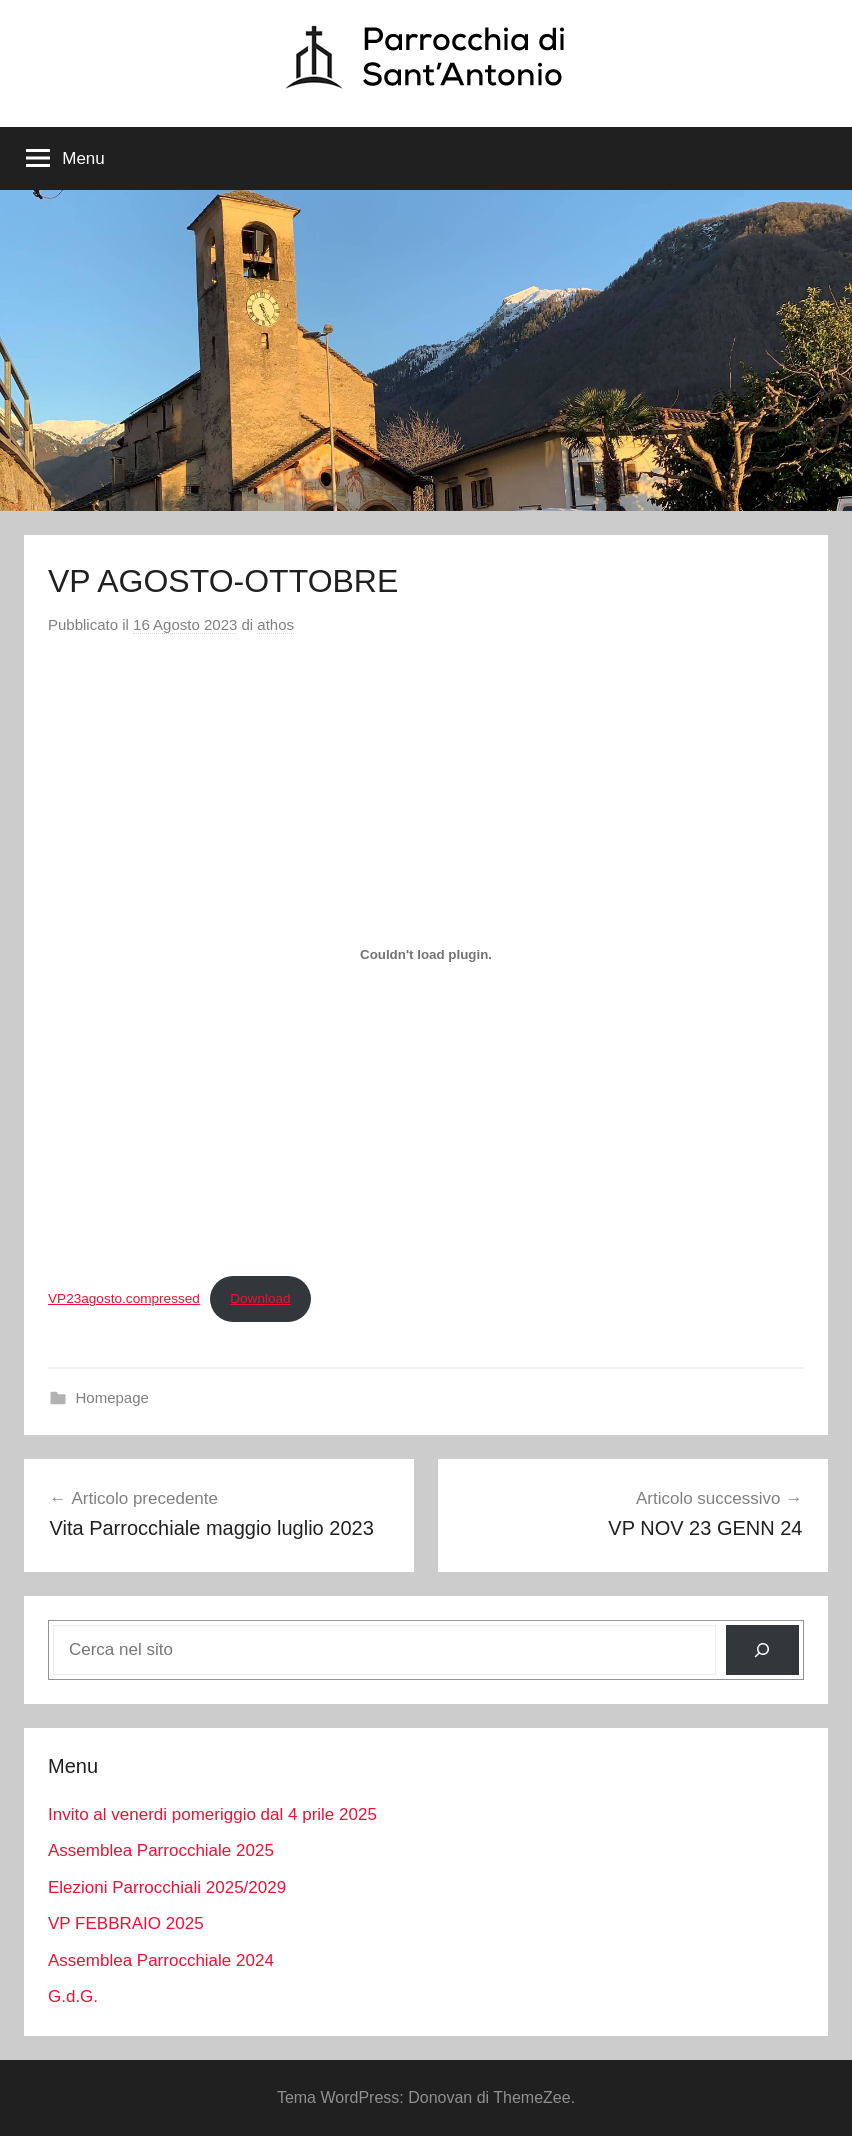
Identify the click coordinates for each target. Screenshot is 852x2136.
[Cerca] (762, 1650)
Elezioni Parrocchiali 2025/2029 (167, 1887)
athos (275, 624)
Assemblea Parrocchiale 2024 (161, 1960)
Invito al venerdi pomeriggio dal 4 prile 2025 (212, 1814)
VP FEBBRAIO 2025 (126, 1923)
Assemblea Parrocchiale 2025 (161, 1850)
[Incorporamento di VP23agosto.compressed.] (426, 955)
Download (260, 1298)
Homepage (112, 1397)
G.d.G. (73, 1996)
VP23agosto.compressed (124, 1298)
